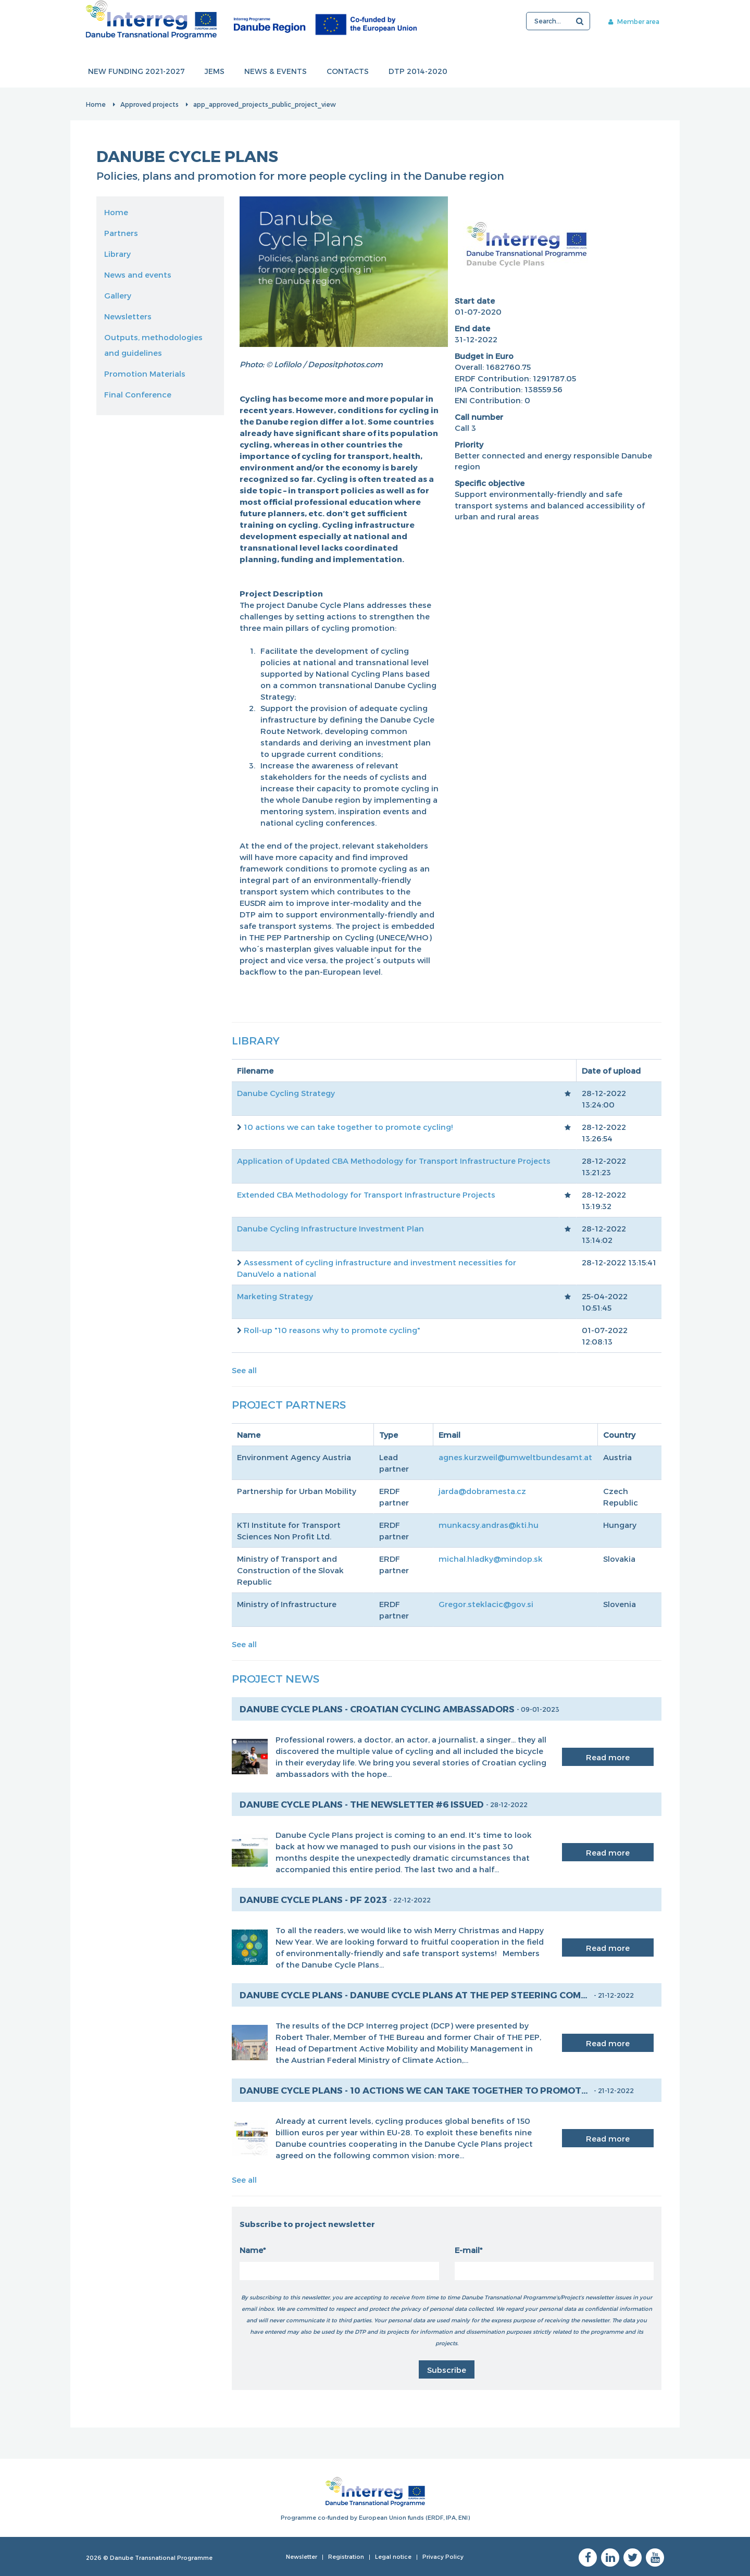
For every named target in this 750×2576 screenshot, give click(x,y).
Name (251, 2250)
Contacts (348, 72)
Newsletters (128, 316)
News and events (137, 274)
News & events (275, 72)
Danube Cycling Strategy (286, 1093)
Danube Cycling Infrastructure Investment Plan (330, 1228)
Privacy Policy (443, 2556)
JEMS (214, 72)
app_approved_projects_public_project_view (264, 104)
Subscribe (446, 2369)
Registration (346, 2556)
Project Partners (289, 1404)
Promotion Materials (144, 373)
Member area (633, 21)
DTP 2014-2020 (418, 72)
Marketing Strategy (275, 1296)
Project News (275, 1678)
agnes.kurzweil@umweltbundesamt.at (515, 1457)
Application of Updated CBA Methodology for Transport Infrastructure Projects (394, 1160)
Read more (608, 1757)
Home (96, 104)
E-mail (467, 2250)
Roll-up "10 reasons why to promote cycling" (332, 1330)
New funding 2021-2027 (136, 72)
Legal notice (393, 2556)
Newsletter (301, 2556)
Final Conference (137, 394)
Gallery (117, 295)
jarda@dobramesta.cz (482, 1491)
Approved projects (149, 104)
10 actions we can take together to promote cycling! (348, 1126)
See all (244, 1370)
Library (117, 253)
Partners (121, 233)
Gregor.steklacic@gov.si (486, 1604)
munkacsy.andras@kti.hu (489, 1524)
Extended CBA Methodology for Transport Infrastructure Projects (366, 1194)
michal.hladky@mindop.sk (491, 1558)
